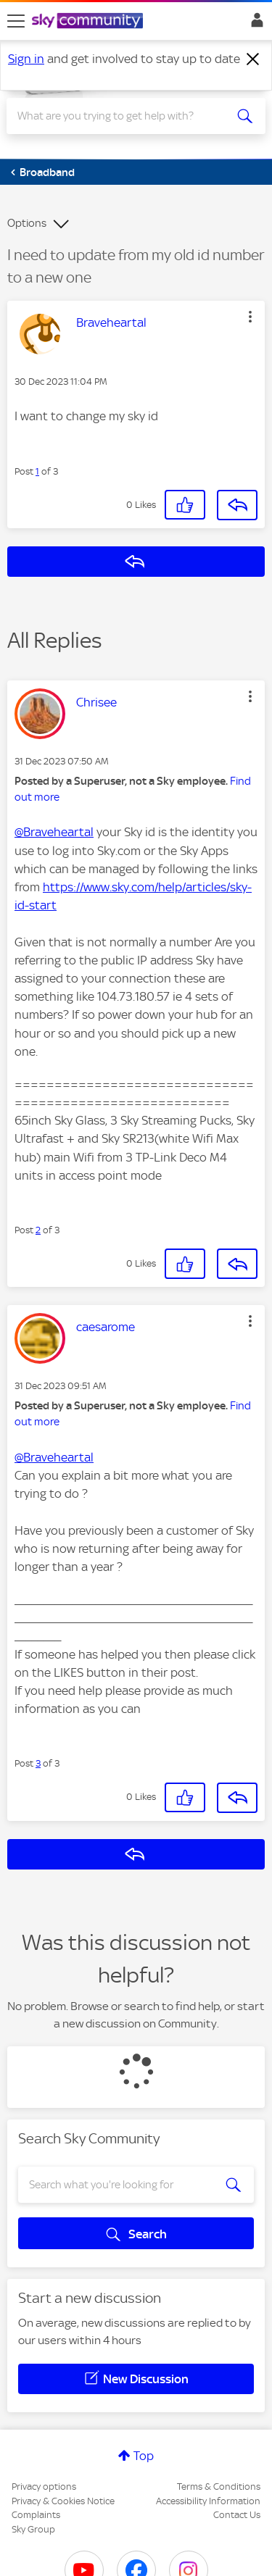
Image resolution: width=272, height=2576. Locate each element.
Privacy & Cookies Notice (63, 2501)
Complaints (36, 2514)
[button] (250, 316)
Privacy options (44, 2486)
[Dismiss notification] (253, 59)
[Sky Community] (89, 22)
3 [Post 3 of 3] (38, 1763)
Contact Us (236, 2514)
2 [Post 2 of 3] (38, 1230)
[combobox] (123, 116)
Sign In (254, 24)
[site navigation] (16, 21)
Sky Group (33, 2529)
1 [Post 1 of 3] (37, 471)
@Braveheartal (54, 832)
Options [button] (26, 223)
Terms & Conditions (218, 2486)
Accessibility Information (208, 2501)
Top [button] (143, 2455)
